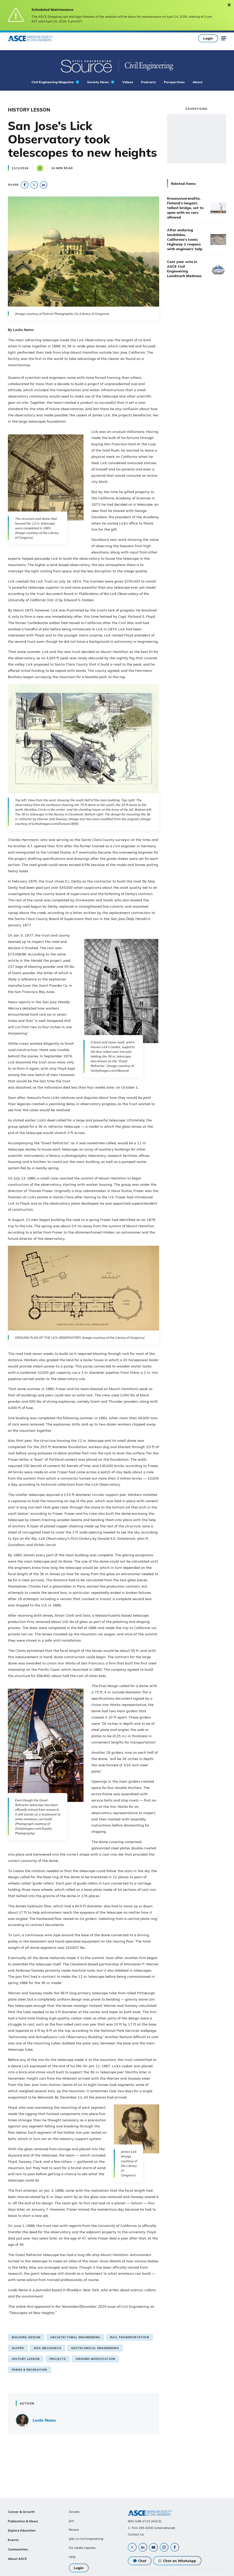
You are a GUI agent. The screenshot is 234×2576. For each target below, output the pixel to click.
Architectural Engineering (75, 2337)
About (197, 82)
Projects (57, 2359)
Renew (74, 2530)
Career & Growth (21, 2512)
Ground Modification (95, 2359)
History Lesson (26, 2359)
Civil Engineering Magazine (53, 82)
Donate (74, 2512)
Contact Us (136, 2534)
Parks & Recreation (29, 2369)
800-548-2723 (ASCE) (145, 2521)
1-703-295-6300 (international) (151, 2528)
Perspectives (174, 82)
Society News (98, 82)
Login (208, 38)
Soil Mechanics (47, 2348)
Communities (18, 2549)
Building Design (26, 2337)
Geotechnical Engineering (95, 2348)
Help (72, 2557)
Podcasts (148, 82)
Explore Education (22, 2530)
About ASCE (17, 2559)
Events (13, 2540)
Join (71, 2521)
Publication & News (23, 2521)
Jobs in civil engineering (86, 2539)
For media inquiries (82, 2548)
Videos (127, 82)
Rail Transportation (129, 2337)
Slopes (18, 2348)
